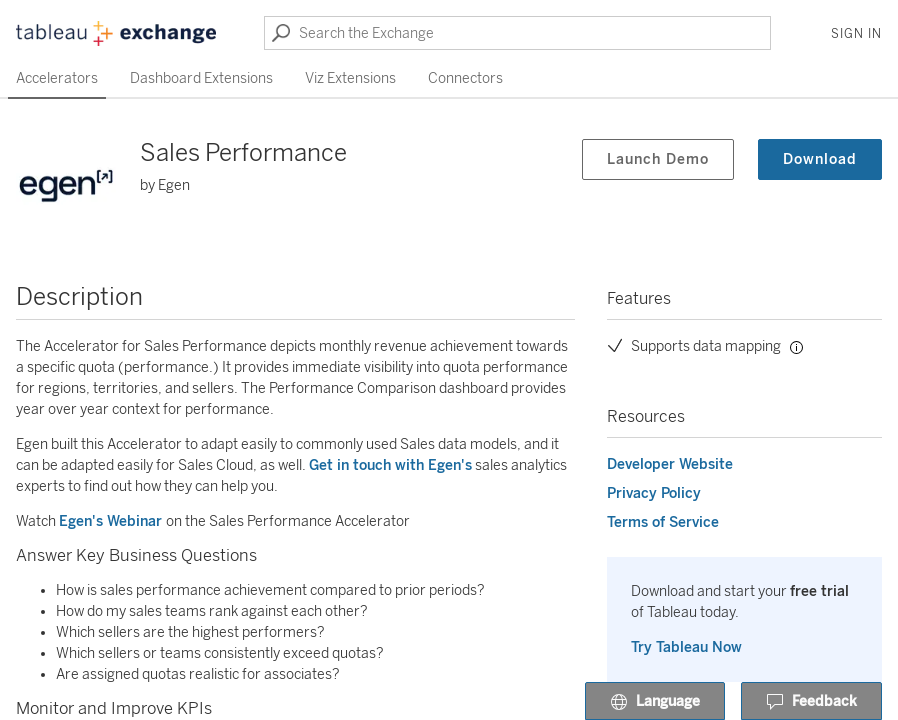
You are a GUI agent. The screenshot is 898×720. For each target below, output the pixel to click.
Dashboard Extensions (201, 78)
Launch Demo (658, 159)
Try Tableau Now (686, 647)
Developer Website (670, 464)
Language (655, 702)
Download (820, 159)
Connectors (465, 78)
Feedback (811, 702)
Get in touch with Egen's (390, 465)
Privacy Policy (654, 493)
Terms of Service (663, 522)
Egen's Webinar (112, 521)
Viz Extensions (350, 78)
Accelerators (57, 78)
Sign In (856, 34)
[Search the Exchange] (517, 33)
